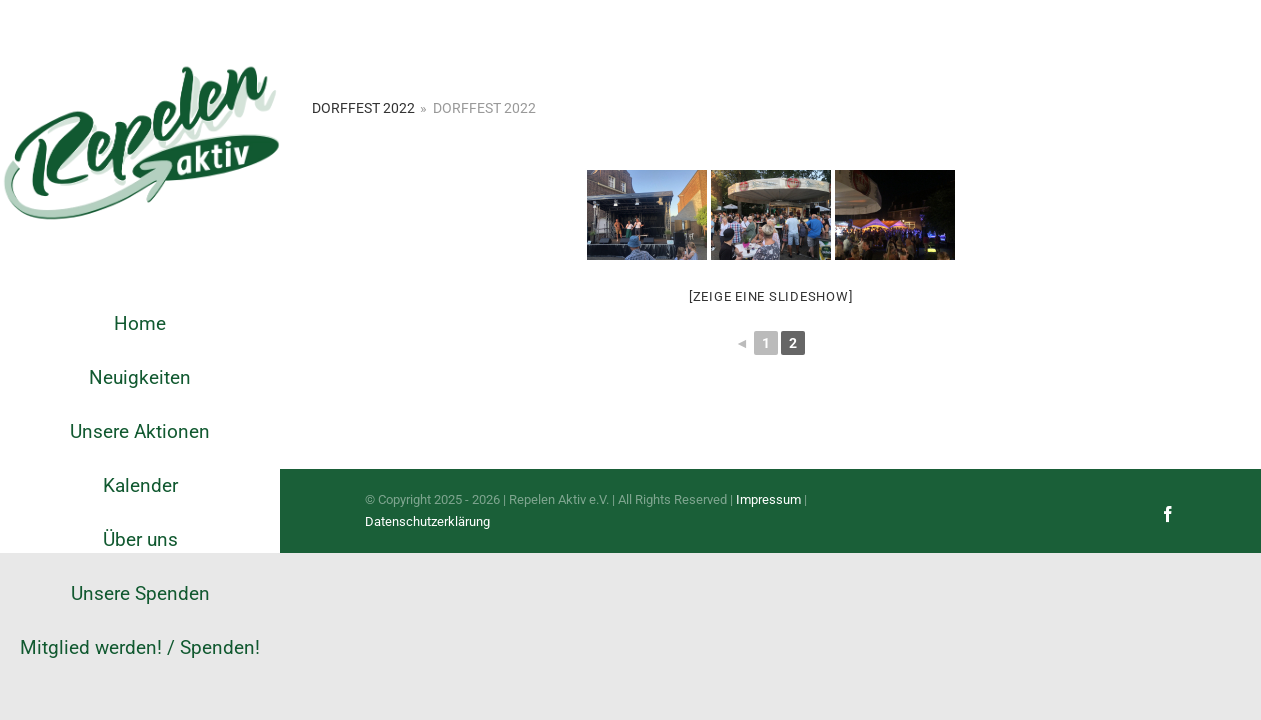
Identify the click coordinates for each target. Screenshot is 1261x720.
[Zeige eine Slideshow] (771, 296)
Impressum (768, 499)
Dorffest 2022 (363, 108)
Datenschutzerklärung (427, 521)
